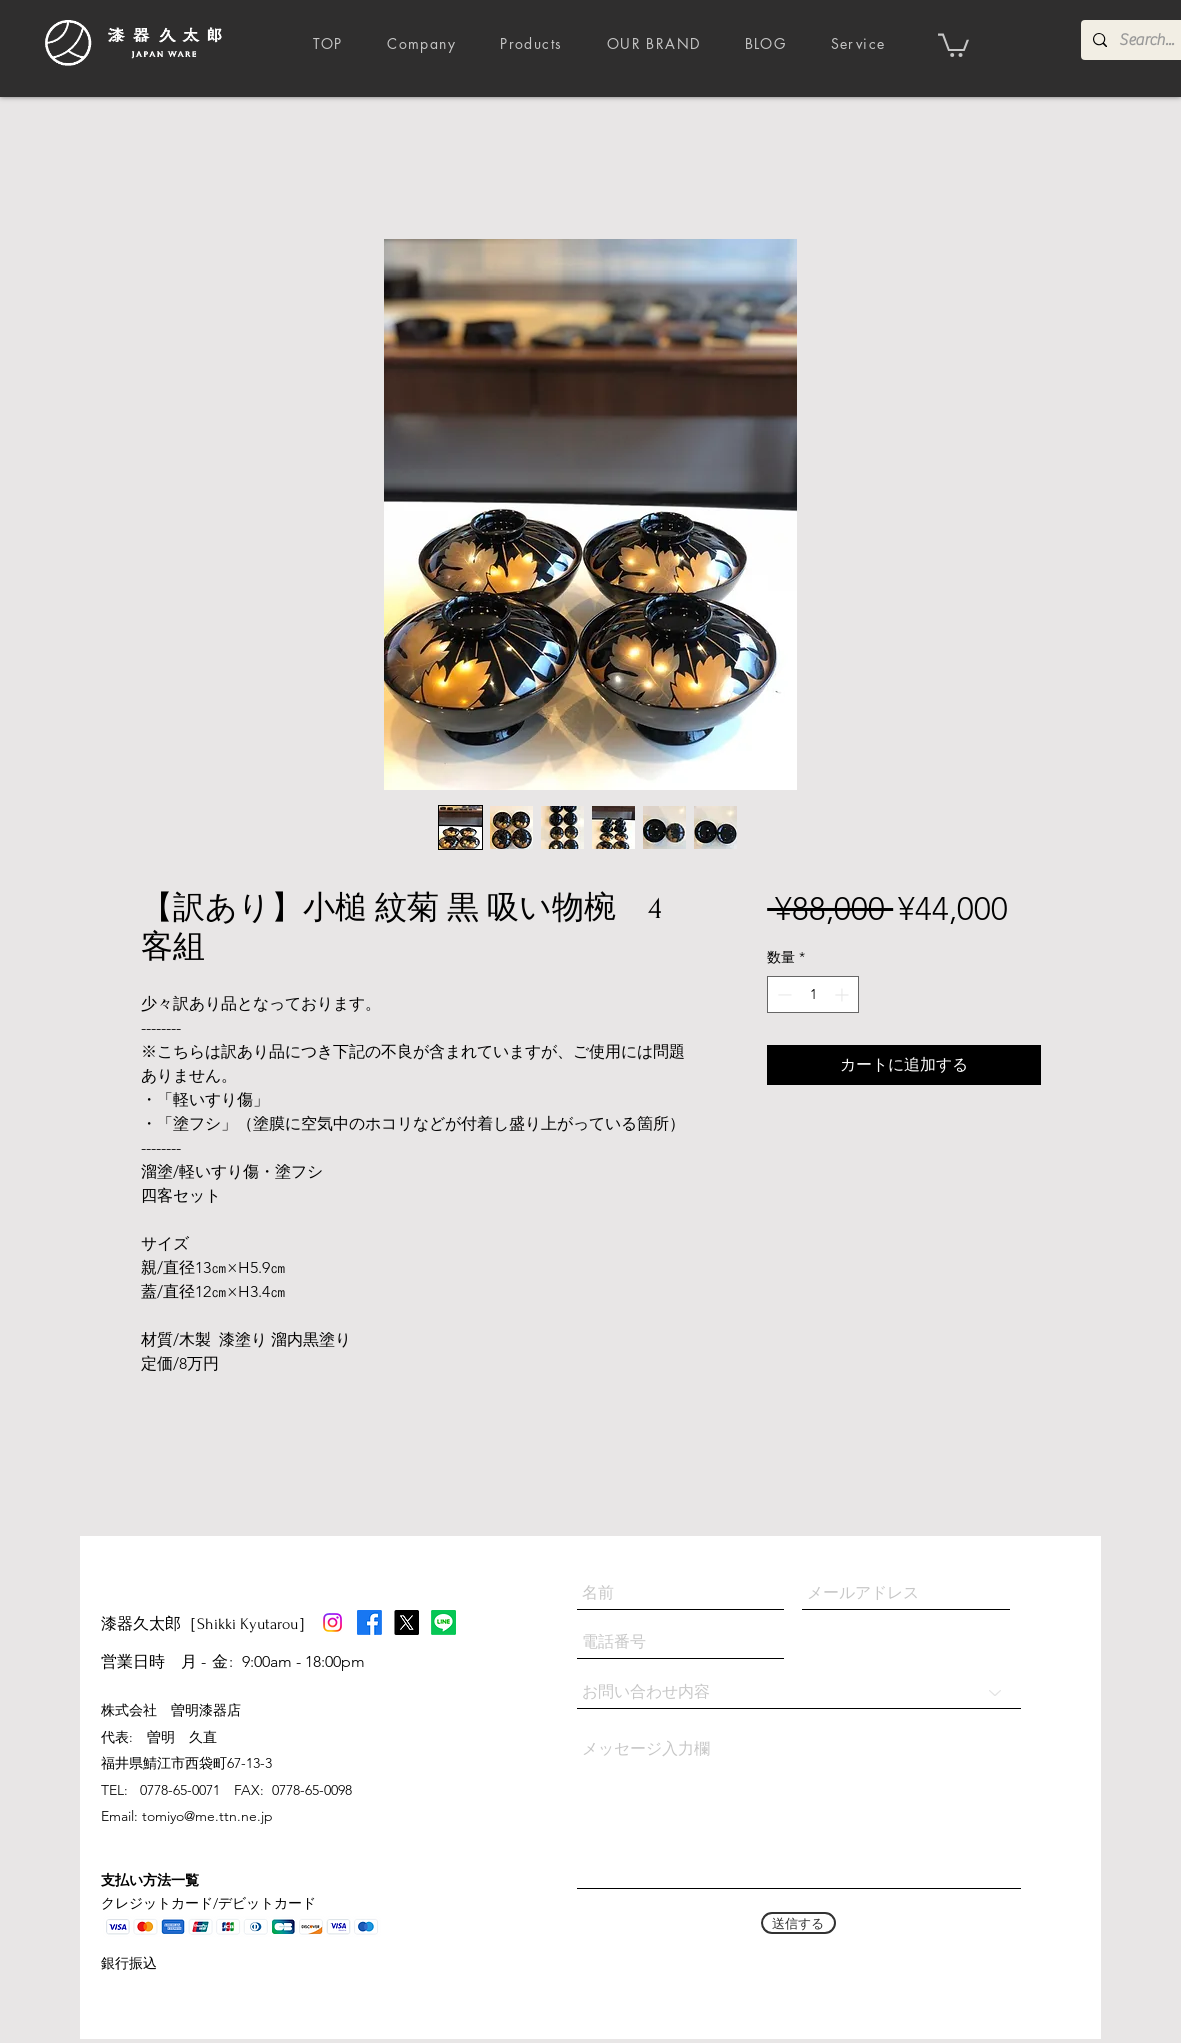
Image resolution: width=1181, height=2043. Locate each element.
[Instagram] (332, 1622)
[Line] (443, 1622)
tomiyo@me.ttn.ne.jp (207, 1816)
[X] (406, 1622)
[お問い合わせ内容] (799, 1692)
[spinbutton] (813, 994)
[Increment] (843, 994)
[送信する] (798, 1923)
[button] (953, 44)
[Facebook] (369, 1622)
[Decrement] (782, 994)
